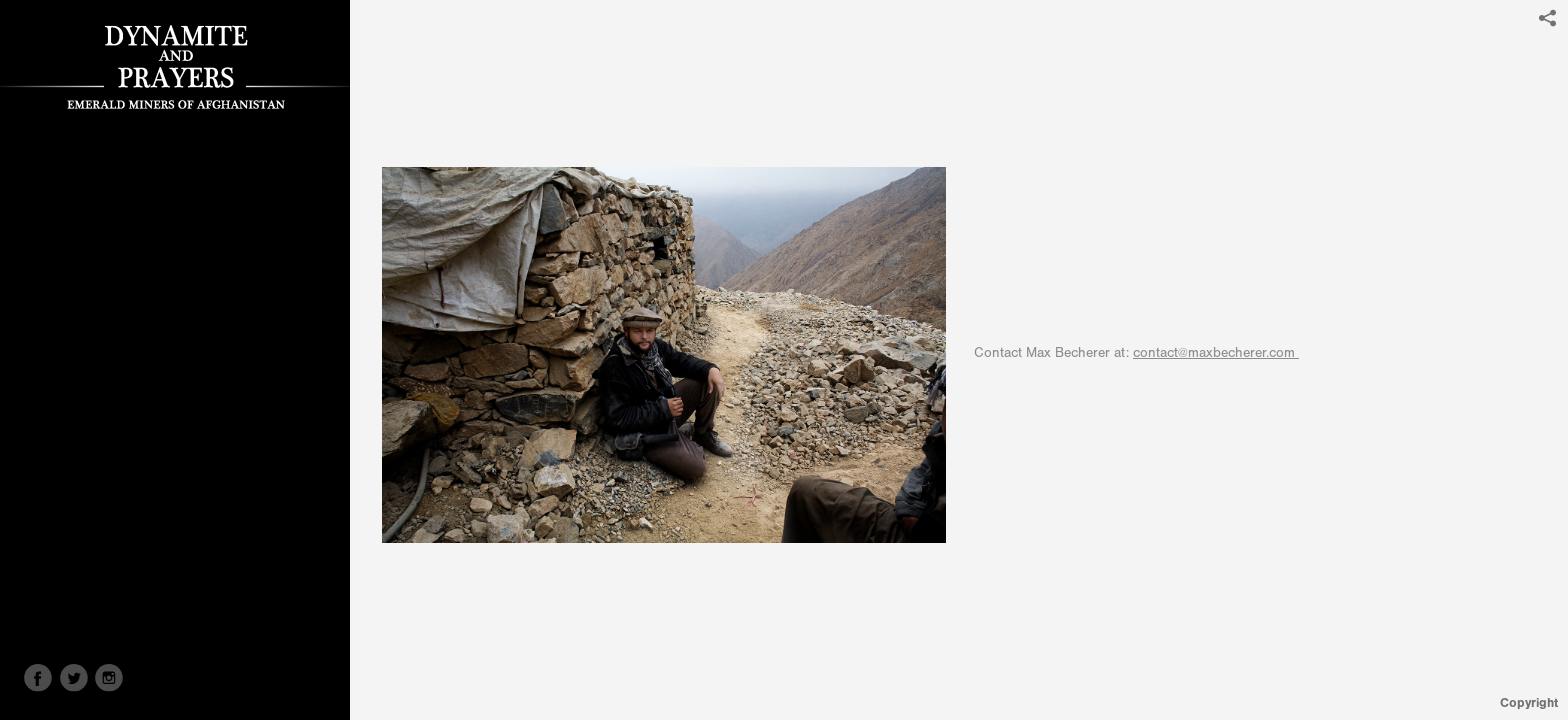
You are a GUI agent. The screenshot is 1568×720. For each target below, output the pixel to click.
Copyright (1529, 702)
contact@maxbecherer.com (1216, 353)
